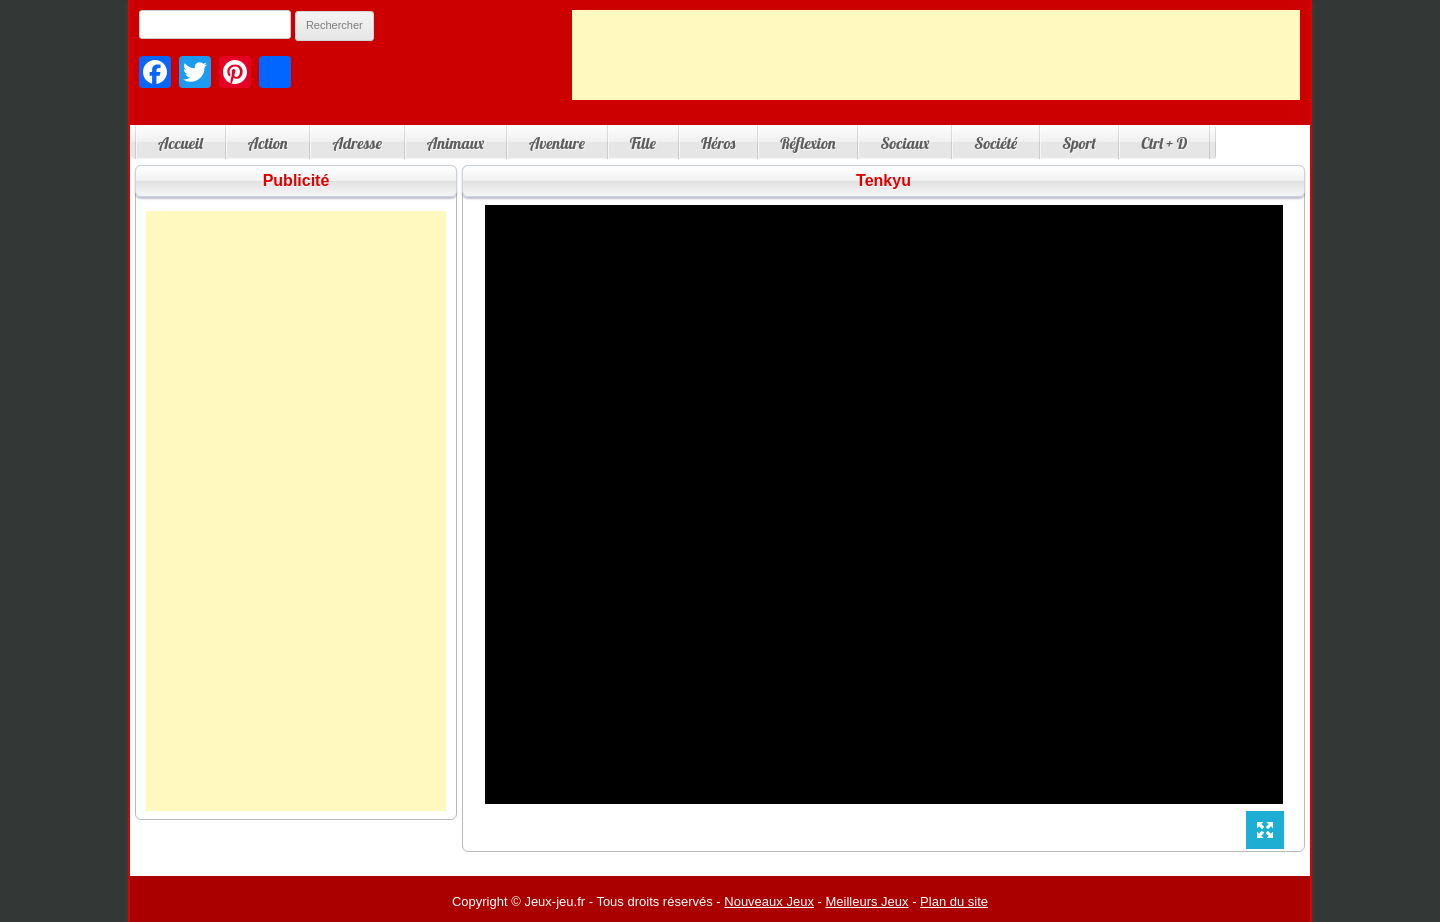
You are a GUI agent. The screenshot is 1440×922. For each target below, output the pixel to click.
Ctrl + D (1164, 143)
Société (995, 143)
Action (268, 143)
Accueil (180, 143)
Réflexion (807, 143)
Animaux (455, 143)
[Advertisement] (936, 55)
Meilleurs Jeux (866, 901)
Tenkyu (883, 180)
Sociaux (904, 143)
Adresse (356, 143)
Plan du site (954, 901)
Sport (1079, 143)
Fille (643, 143)
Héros (718, 143)
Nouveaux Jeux (769, 901)
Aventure (557, 143)
